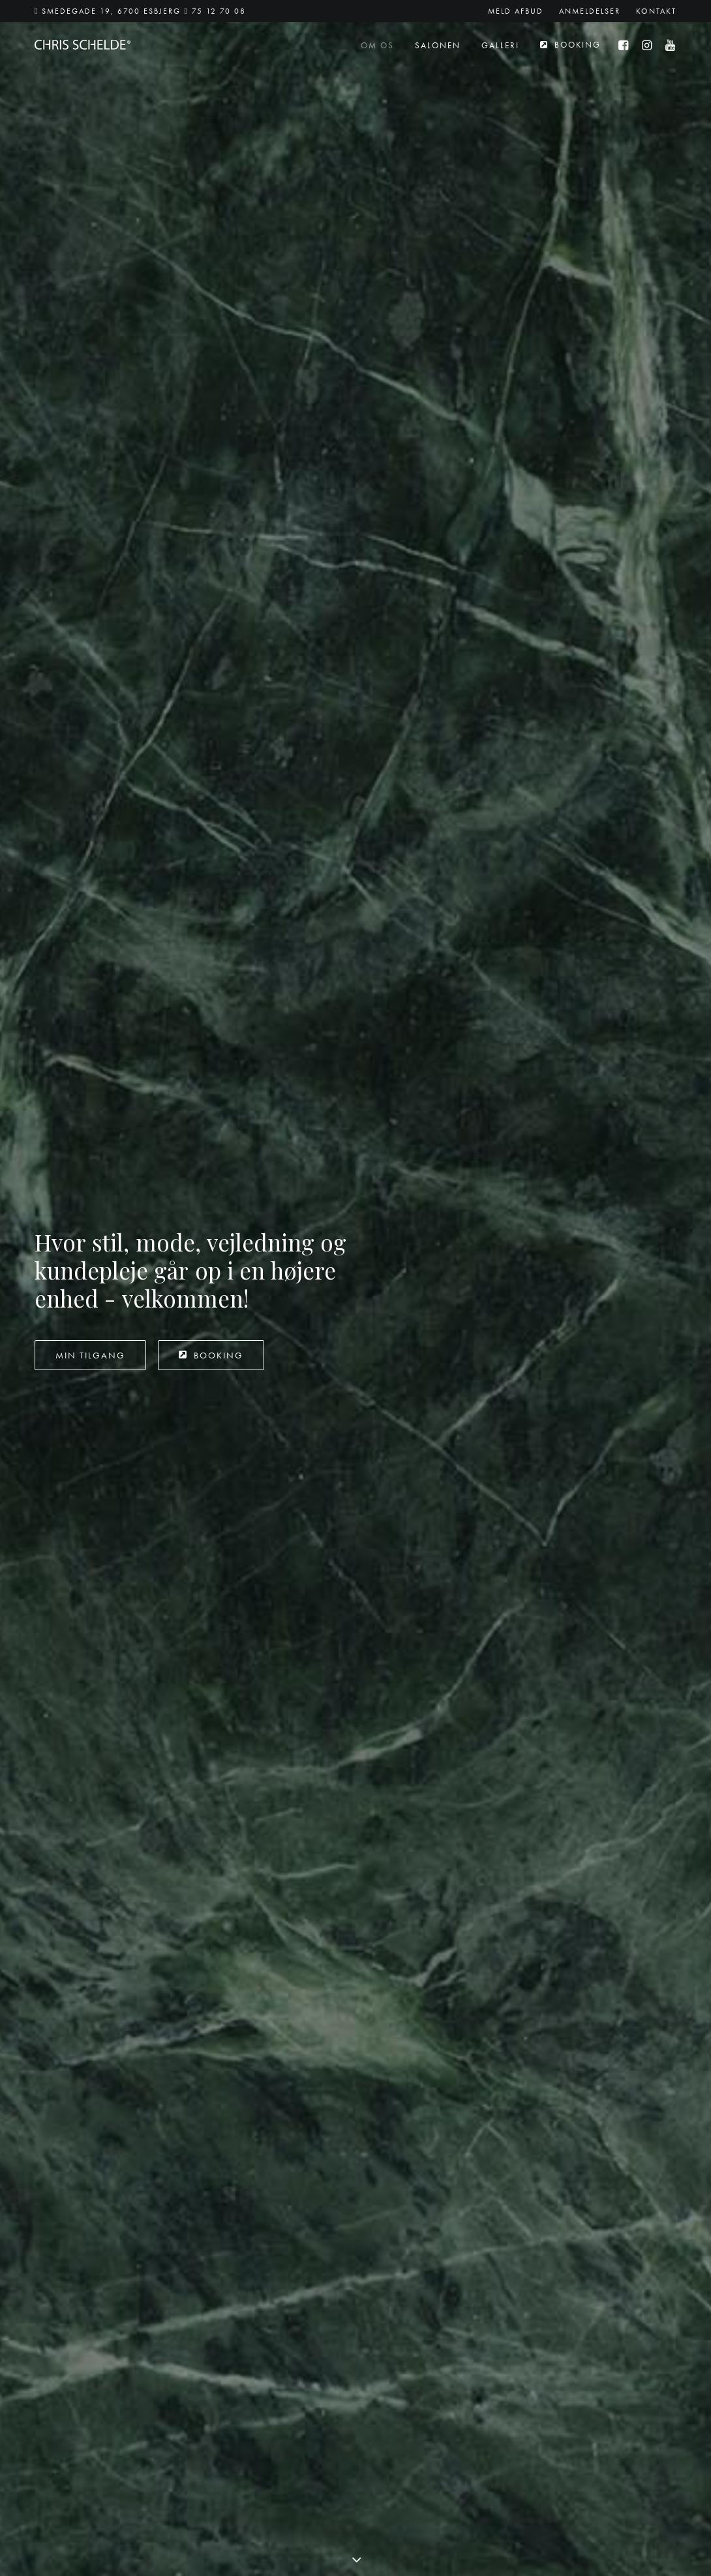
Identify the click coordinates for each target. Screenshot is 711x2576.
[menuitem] (518, 11)
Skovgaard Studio (633, 2561)
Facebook (386, 2347)
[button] (626, 44)
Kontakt (656, 11)
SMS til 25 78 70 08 (258, 2409)
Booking (577, 44)
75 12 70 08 (219, 11)
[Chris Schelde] (82, 45)
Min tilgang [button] (90, 302)
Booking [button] (211, 302)
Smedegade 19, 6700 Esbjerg (111, 11)
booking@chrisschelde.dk (86, 2421)
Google (382, 2362)
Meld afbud (515, 11)
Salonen (438, 45)
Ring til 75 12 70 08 (257, 2427)
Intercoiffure (613, 845)
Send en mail (243, 2391)
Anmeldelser (589, 11)
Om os (377, 45)
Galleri (500, 45)
